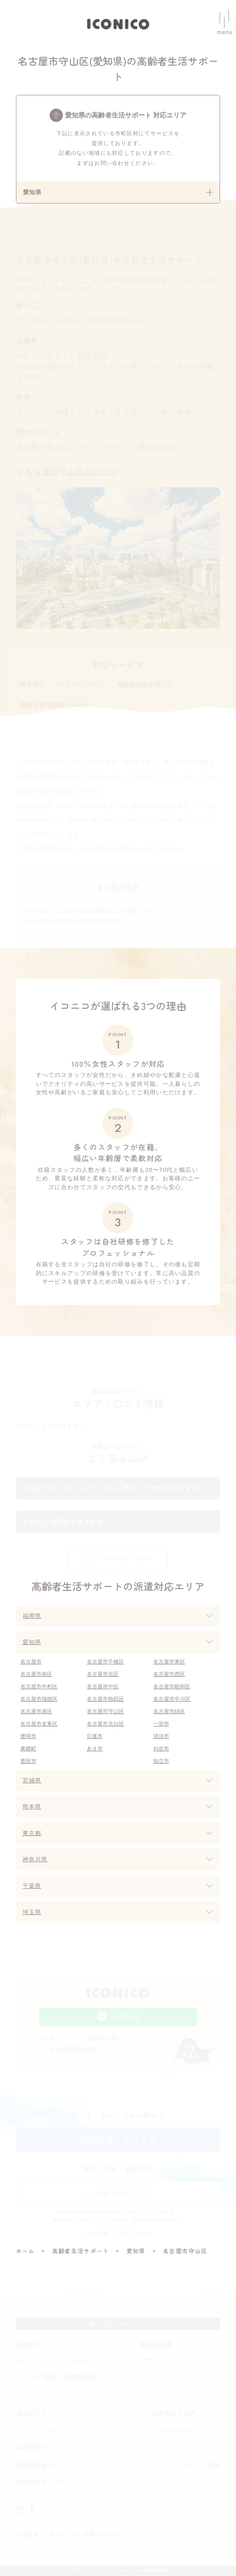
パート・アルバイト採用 (186, 2464)
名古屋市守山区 (105, 1711)
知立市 (161, 1761)
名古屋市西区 (169, 1674)
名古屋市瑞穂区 (39, 1699)
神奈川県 (35, 1859)
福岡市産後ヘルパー (44, 2464)
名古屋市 (31, 1662)
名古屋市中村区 (39, 1686)
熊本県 (32, 1806)
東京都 (32, 1833)
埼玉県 (32, 1912)
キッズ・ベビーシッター (53, 2360)
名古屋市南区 (36, 1674)
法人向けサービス (41, 2412)
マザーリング (159, 2360)
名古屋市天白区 (105, 1724)
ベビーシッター (81, 684)
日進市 (95, 1736)
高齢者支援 (155, 2344)
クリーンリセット (41, 2430)
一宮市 (161, 1724)
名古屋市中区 (103, 1686)
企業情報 (27, 2534)
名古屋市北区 (103, 1674)
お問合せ (55, 2534)
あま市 (95, 1749)
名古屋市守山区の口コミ (72, 472)
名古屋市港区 (36, 1711)
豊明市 (28, 1736)
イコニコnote (170, 2430)
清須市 (161, 1736)
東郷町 (28, 1749)
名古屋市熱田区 (105, 1699)
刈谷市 (161, 1749)
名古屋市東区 (169, 1662)
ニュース (164, 2447)
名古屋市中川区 (171, 1699)
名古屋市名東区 (39, 1724)
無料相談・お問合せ (118, 2139)
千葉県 (32, 1886)
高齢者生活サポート (145, 684)
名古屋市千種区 (105, 1662)
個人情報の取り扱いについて (110, 2534)
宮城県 (32, 1780)
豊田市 (28, 1761)
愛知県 (32, 1642)
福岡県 (32, 1616)
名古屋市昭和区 (171, 1686)
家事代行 (33, 684)
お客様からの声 (173, 2412)
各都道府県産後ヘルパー (55, 704)
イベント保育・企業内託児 (56, 2376)
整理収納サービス (41, 2482)
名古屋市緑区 (169, 1711)
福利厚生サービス (41, 2447)
